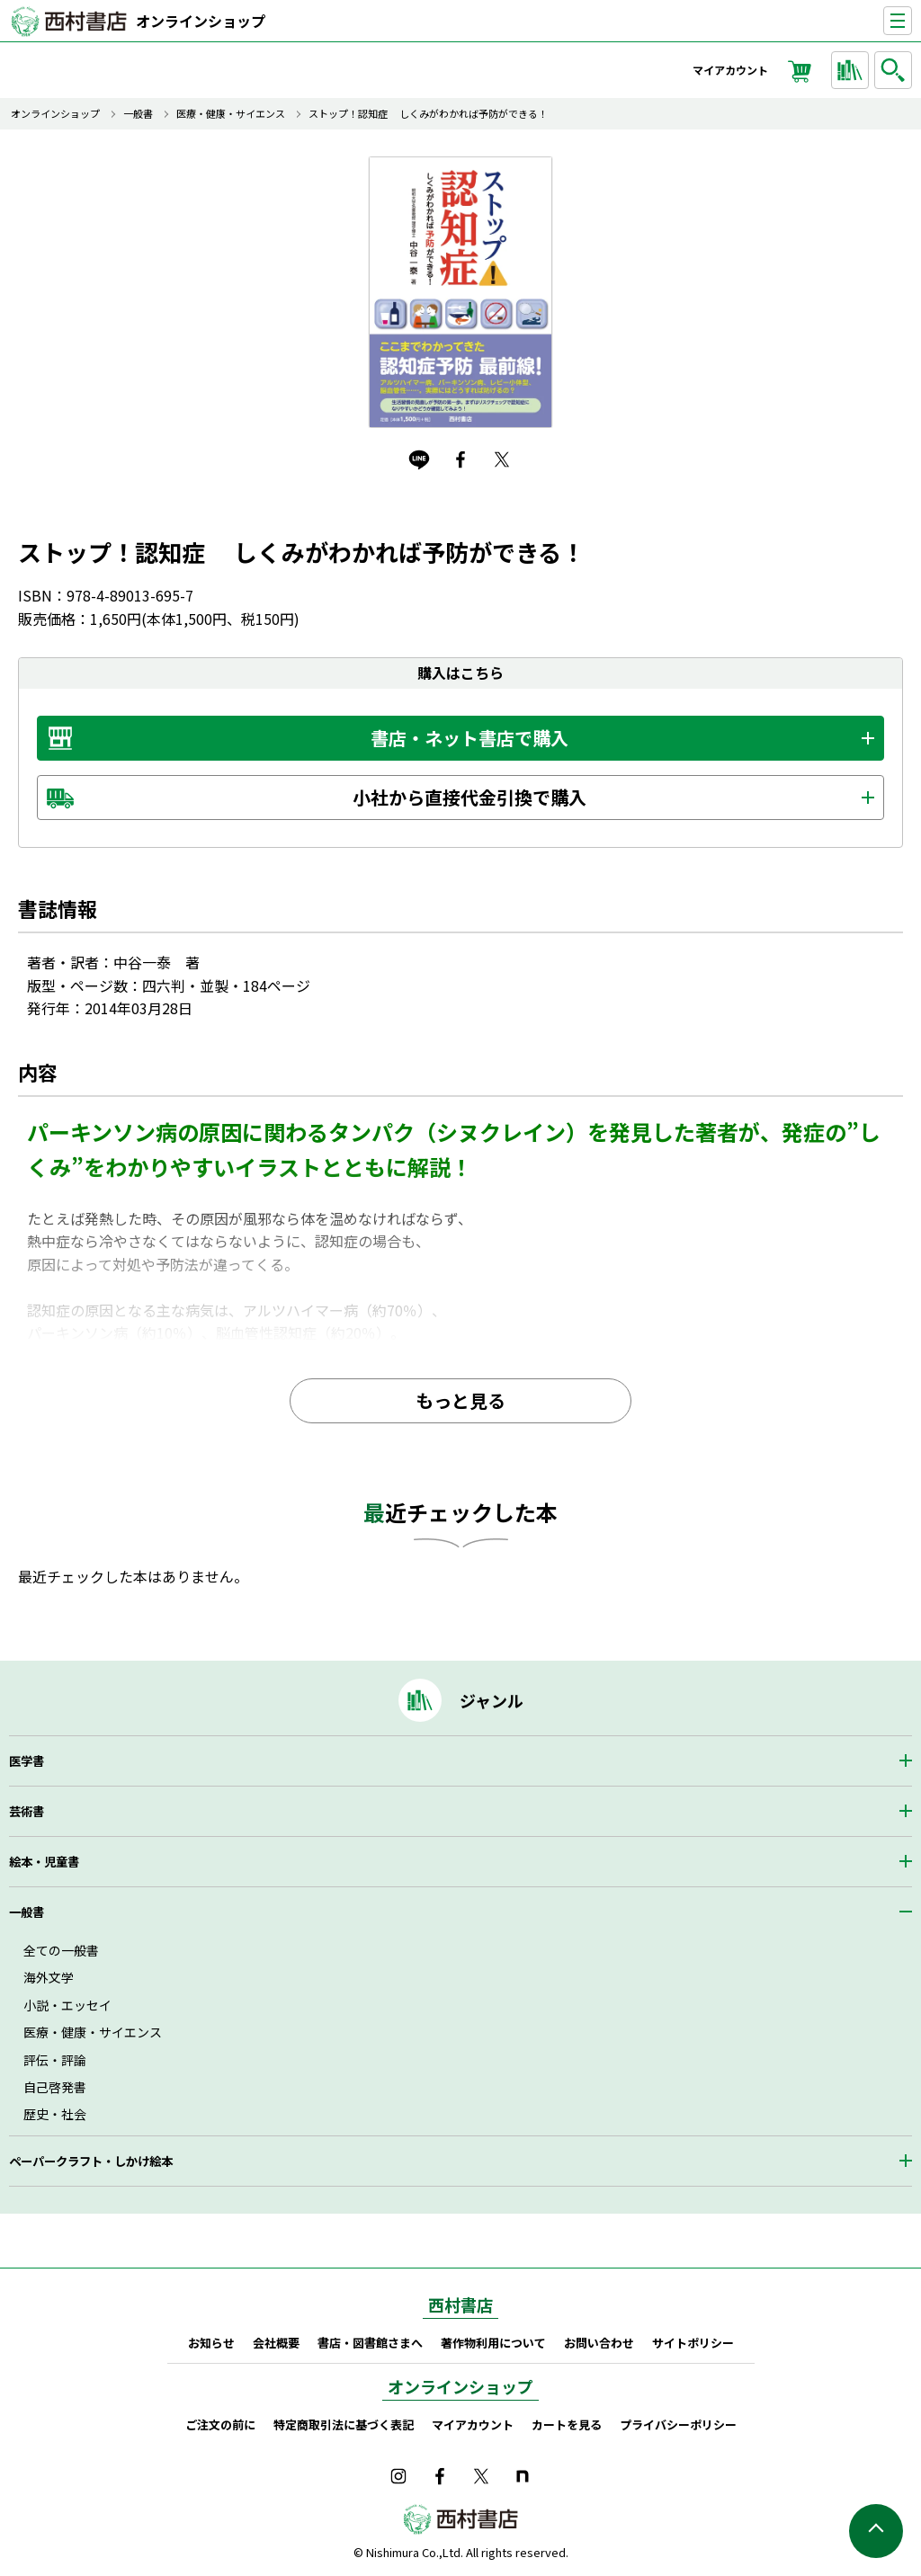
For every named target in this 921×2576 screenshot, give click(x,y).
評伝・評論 (54, 2060)
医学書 (26, 1760)
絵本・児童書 (44, 1861)
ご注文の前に (220, 2424)
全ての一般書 (61, 1950)
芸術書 (26, 1811)
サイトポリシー (693, 2342)
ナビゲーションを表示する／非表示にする (911, 21)
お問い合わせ (599, 2342)
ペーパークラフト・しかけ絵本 (91, 2161)
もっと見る (460, 1400)
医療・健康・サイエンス (230, 114)
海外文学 (48, 1977)
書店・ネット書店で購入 (469, 738)
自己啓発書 (54, 2087)
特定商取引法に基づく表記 (343, 2424)
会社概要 (276, 2342)
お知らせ (211, 2342)
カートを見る (567, 2424)
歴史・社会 (54, 2114)
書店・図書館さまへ (370, 2342)
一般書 (138, 114)
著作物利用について (493, 2342)
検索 (896, 70)
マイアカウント (730, 69)
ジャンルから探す (852, 70)
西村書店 (460, 2304)
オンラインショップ (200, 20)
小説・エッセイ (67, 2005)
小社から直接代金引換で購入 (469, 797)
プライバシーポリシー (678, 2424)
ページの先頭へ (876, 2531)
